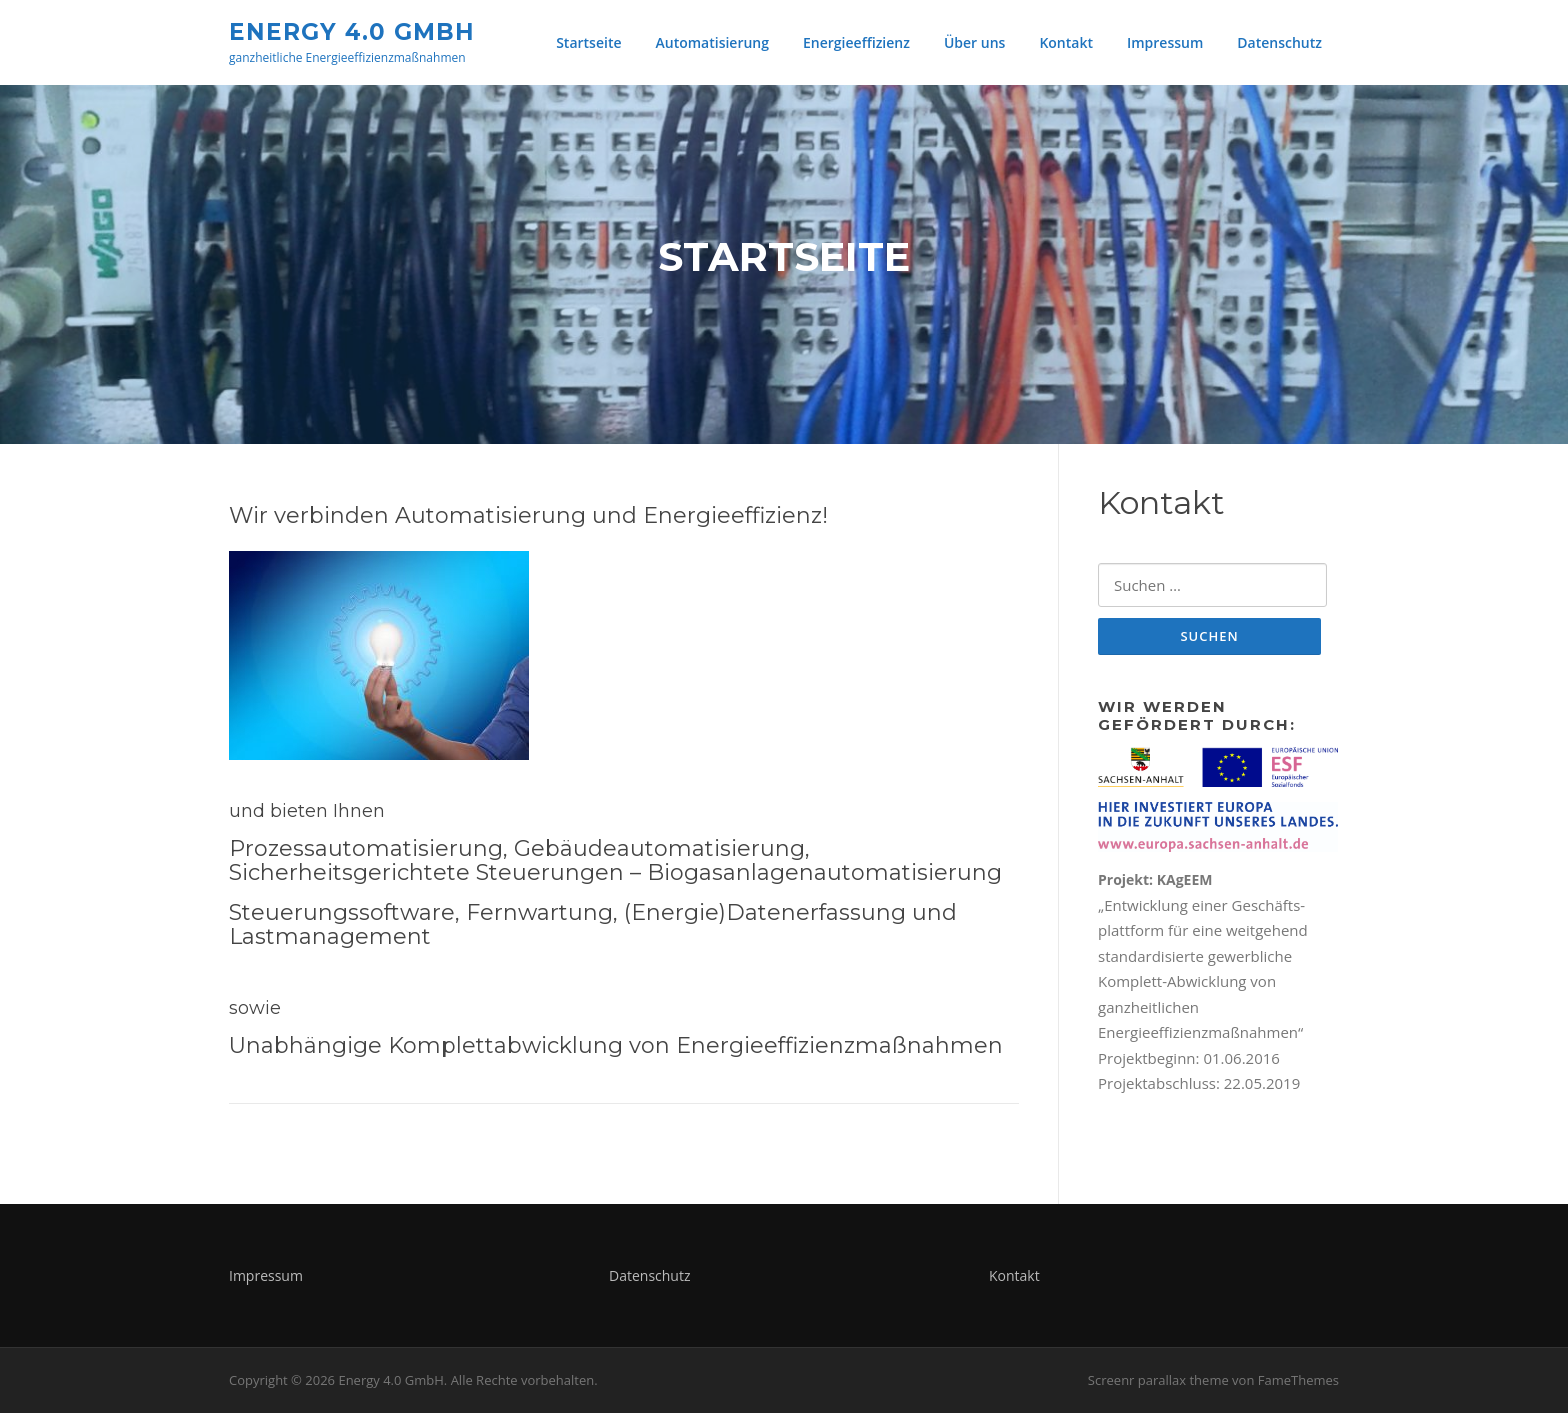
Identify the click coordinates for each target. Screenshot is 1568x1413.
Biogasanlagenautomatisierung (824, 872)
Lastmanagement (330, 936)
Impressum (1165, 42)
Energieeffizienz (856, 42)
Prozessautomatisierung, (368, 848)
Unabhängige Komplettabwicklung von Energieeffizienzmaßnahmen (616, 1045)
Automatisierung (712, 42)
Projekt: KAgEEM (1155, 879)
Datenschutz (1279, 42)
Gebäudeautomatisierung (659, 848)
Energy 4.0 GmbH (352, 31)
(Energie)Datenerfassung (765, 912)
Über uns (974, 42)
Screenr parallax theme (1158, 1380)
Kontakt (1066, 42)
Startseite (588, 42)
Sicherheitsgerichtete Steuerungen (426, 872)
